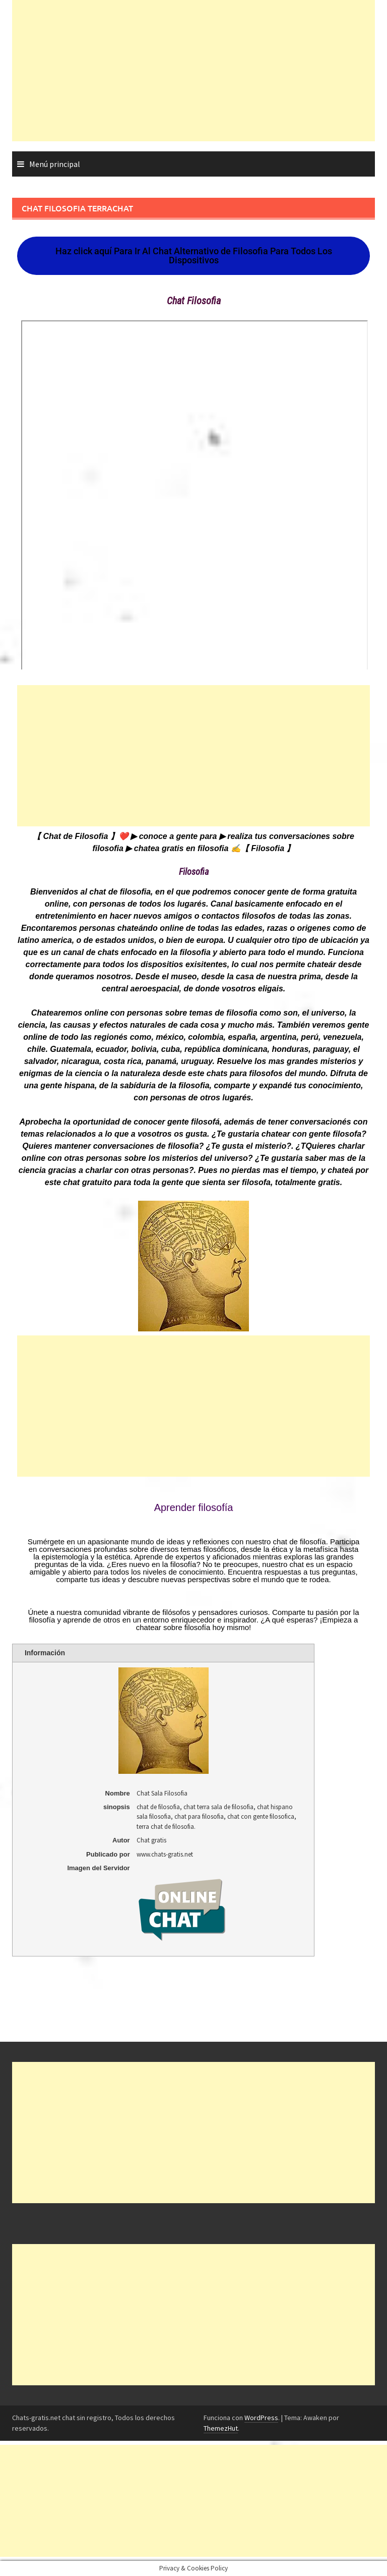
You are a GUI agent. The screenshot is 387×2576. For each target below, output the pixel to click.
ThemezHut (221, 2428)
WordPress (261, 2417)
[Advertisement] (193, 70)
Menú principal (54, 164)
